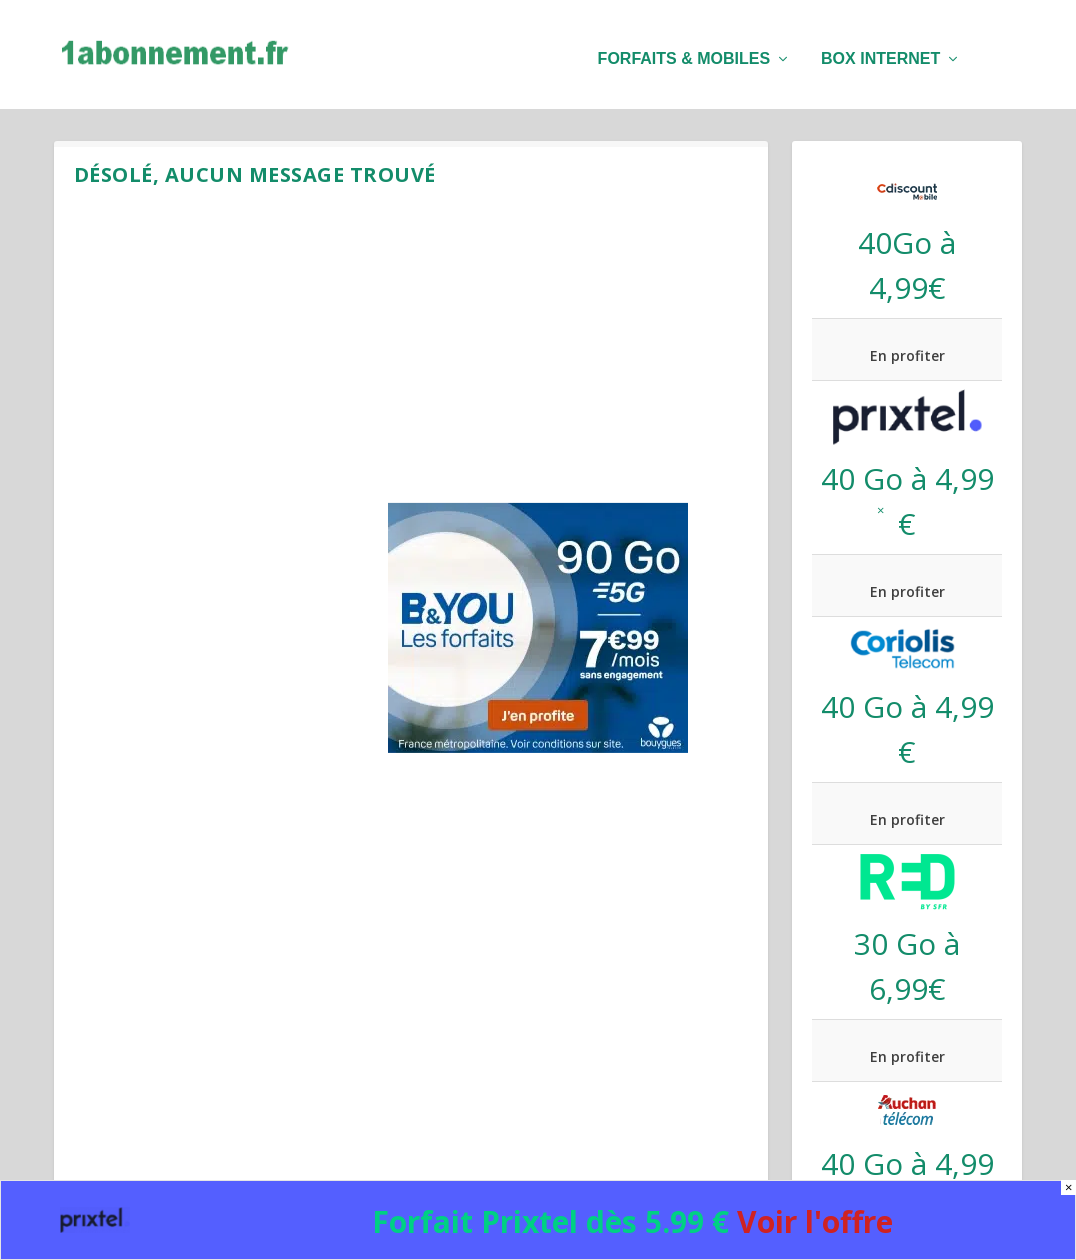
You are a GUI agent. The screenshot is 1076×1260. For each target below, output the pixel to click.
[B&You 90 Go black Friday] (538, 748)
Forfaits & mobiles (684, 50)
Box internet (880, 50)
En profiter (907, 354)
